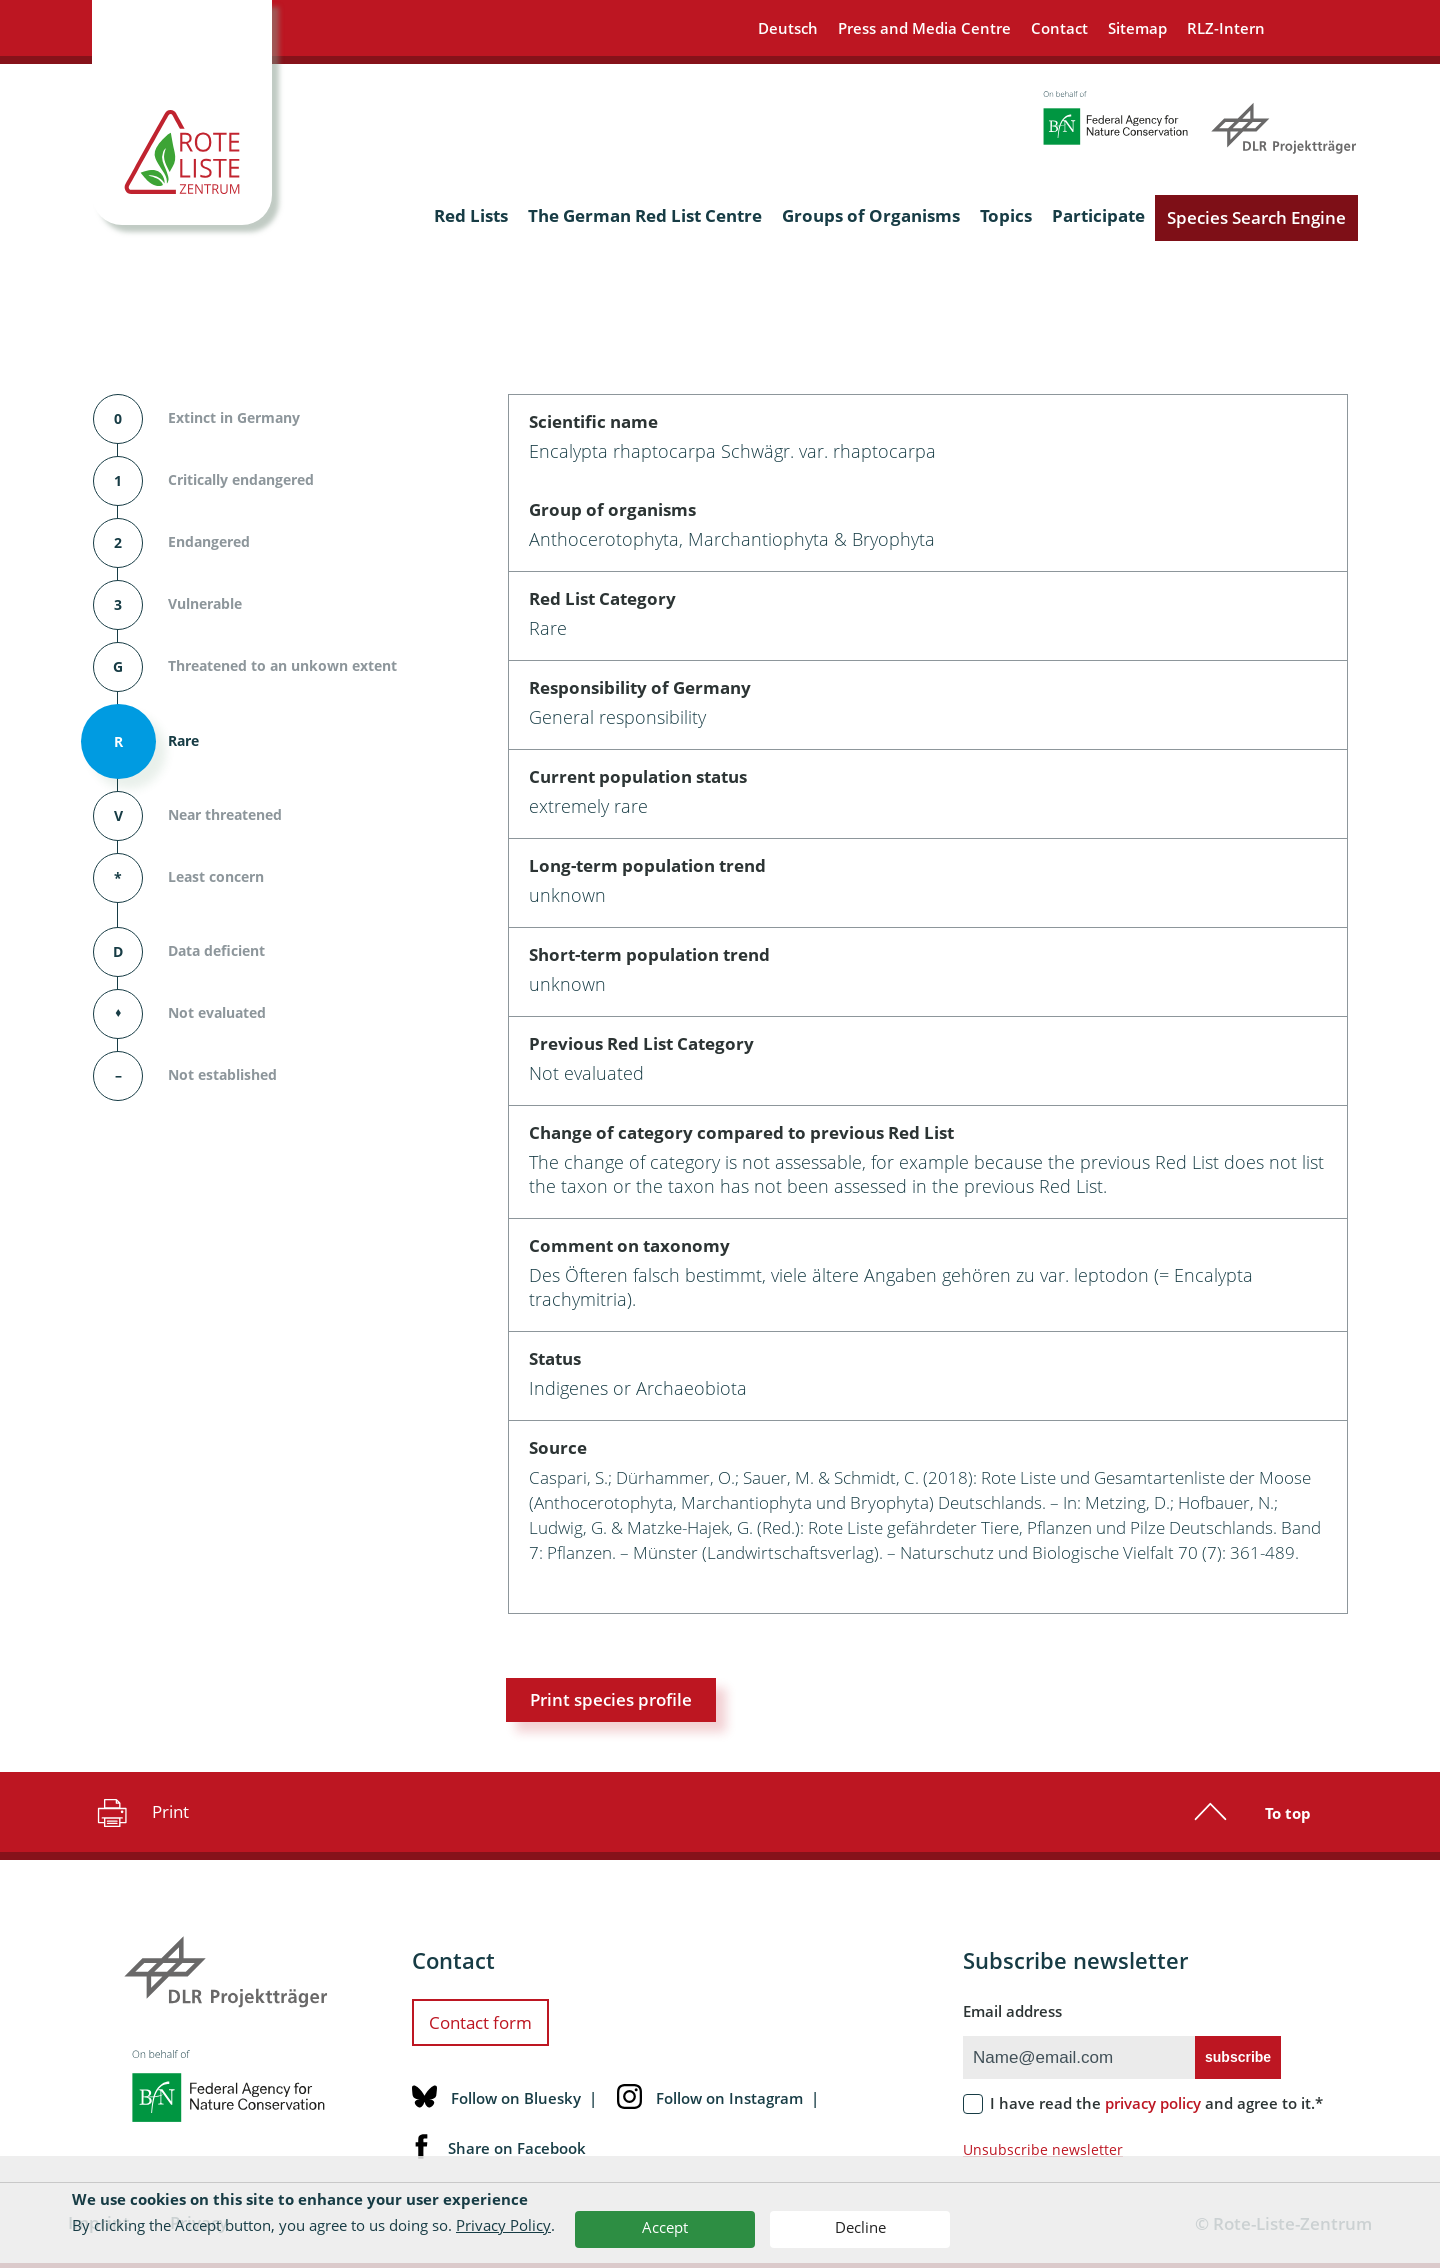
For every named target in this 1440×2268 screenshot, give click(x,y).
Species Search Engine (1256, 217)
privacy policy (1153, 2103)
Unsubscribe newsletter (1043, 2149)
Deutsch (788, 28)
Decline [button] (860, 2227)
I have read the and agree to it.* (1156, 2103)
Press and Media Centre (924, 28)
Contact (1059, 28)
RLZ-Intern (1226, 28)
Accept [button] (665, 2227)
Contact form (480, 2022)
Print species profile (611, 1699)
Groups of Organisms (871, 215)
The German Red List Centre (645, 215)
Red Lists (471, 215)
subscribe (1238, 2057)
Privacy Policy (503, 2225)
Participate (1098, 215)
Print (140, 1812)
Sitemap (1137, 28)
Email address (1012, 2011)
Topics (1006, 215)
